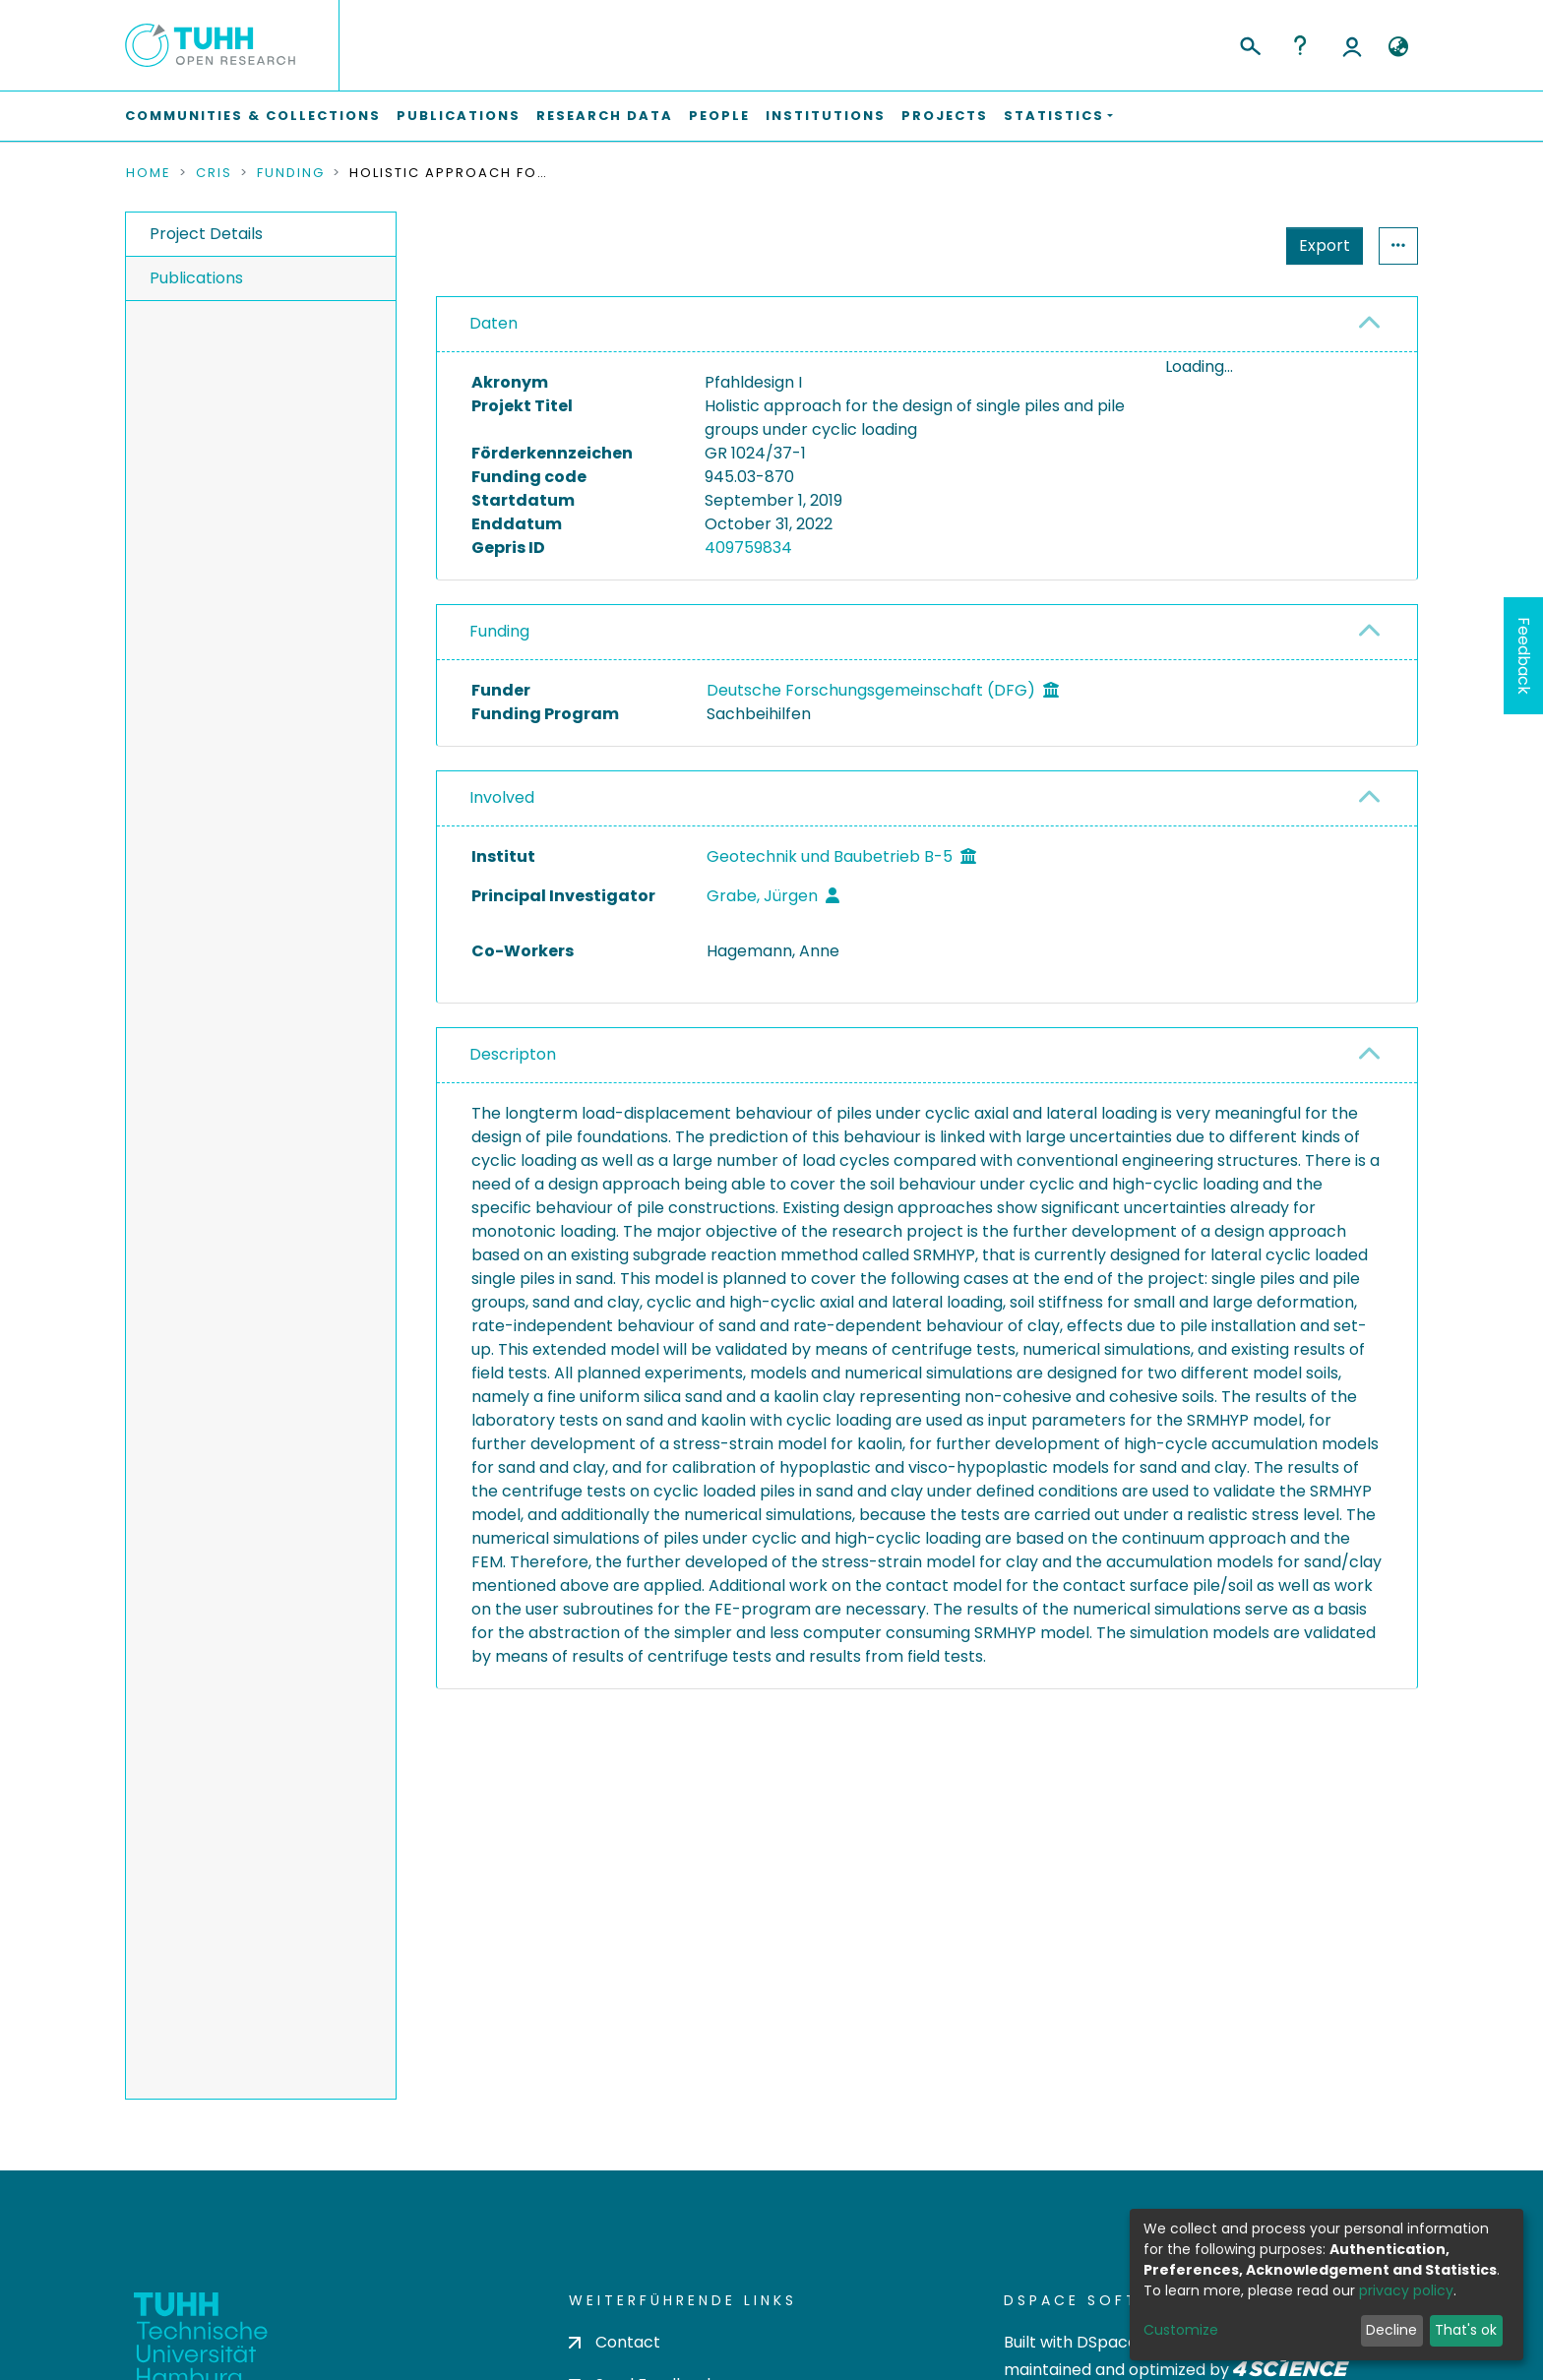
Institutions (826, 115)
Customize (1180, 2330)
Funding (291, 173)
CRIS (214, 173)
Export (1228, 245)
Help (1300, 45)
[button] (1398, 47)
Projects (944, 115)
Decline (1391, 2330)
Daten (493, 323)
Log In (1352, 45)
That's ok (1466, 2330)
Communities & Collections (253, 115)
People (719, 115)
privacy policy (1406, 2290)
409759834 (748, 547)
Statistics (1318, 245)
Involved (501, 797)
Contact (614, 2342)
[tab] (927, 324)
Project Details (206, 233)
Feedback (1523, 656)
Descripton (512, 1054)
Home (148, 173)
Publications (459, 115)
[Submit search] (1249, 43)
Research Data (604, 115)
